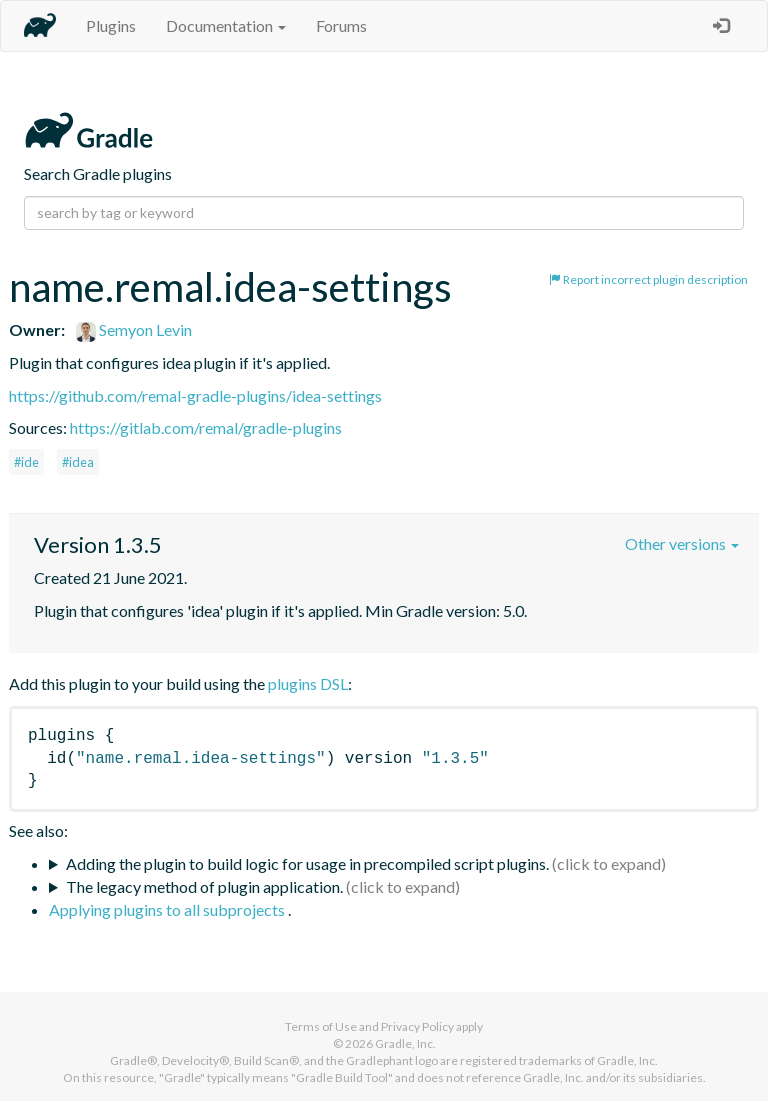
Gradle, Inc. (405, 1043)
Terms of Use (321, 1026)
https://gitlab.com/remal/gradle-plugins (206, 427)
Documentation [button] (226, 25)
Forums (341, 25)
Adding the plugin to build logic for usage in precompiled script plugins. (307, 863)
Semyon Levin (134, 329)
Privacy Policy (417, 1026)
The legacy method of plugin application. (204, 886)
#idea (78, 462)
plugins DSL (308, 683)
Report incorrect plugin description (648, 279)
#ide (26, 462)
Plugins (111, 25)
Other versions (682, 543)
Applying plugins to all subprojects (168, 909)
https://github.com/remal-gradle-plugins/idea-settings (195, 395)
